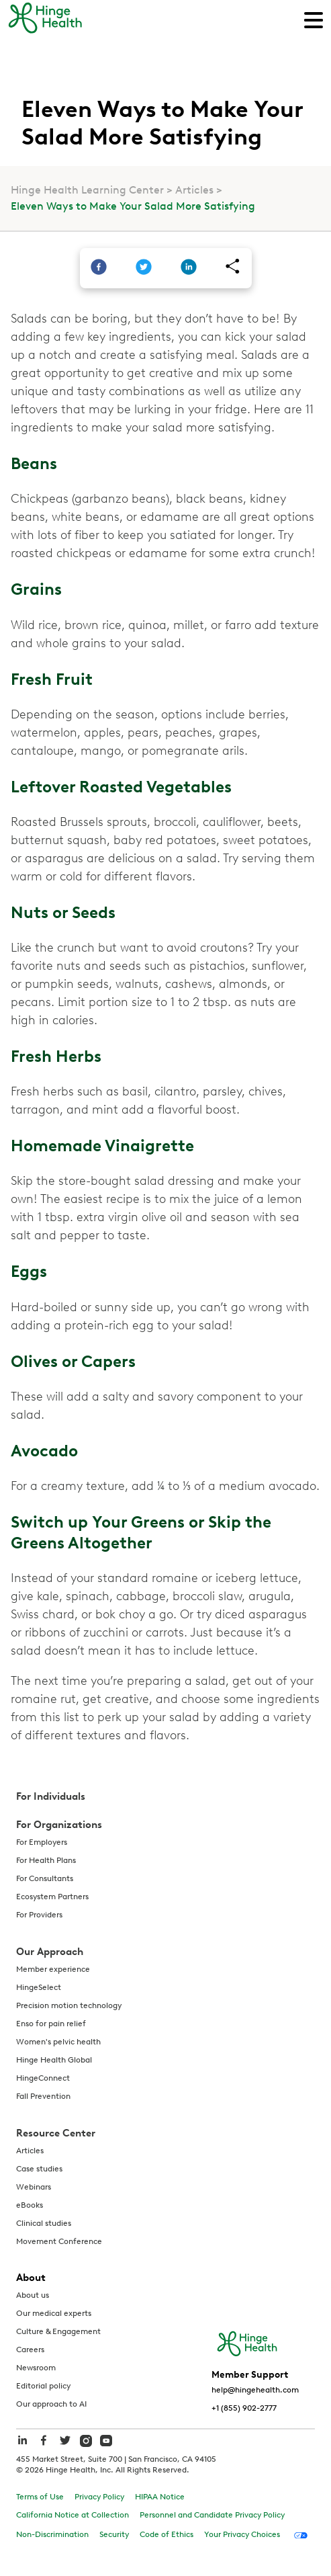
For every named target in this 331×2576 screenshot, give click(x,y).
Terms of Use (40, 2496)
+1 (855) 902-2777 (244, 2408)
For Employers (41, 1842)
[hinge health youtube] (106, 2439)
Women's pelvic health (58, 2041)
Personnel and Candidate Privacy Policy (212, 2515)
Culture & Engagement (58, 2331)
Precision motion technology (69, 2005)
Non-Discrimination (52, 2534)
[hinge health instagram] (86, 2439)
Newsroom (36, 2367)
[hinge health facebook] (43, 2447)
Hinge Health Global (54, 2060)
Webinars (33, 2187)
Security (114, 2534)
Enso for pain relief (51, 2023)
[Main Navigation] (313, 19)
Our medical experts (53, 2313)
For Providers (39, 1914)
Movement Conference (59, 2241)
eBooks (29, 2205)
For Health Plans (46, 1860)
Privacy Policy (99, 2496)
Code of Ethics (166, 2534)
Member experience (53, 1969)
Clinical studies (43, 2223)
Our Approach (49, 1952)
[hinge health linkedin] (22, 2447)
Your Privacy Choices (242, 2534)
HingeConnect (43, 2078)
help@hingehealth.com (255, 2390)
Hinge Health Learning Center (87, 189)
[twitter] (144, 268)
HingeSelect (38, 1987)
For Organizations (59, 1825)
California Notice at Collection (72, 2515)
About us (32, 2295)
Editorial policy (43, 2386)
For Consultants (44, 1878)
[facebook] (99, 268)
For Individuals (50, 1796)
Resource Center (55, 2133)
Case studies (39, 2168)
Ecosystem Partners (52, 1896)
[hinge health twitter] (65, 2447)
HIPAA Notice (160, 2496)
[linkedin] (189, 268)
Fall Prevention (43, 2096)
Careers (30, 2349)
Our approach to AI (51, 2404)
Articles (194, 189)
